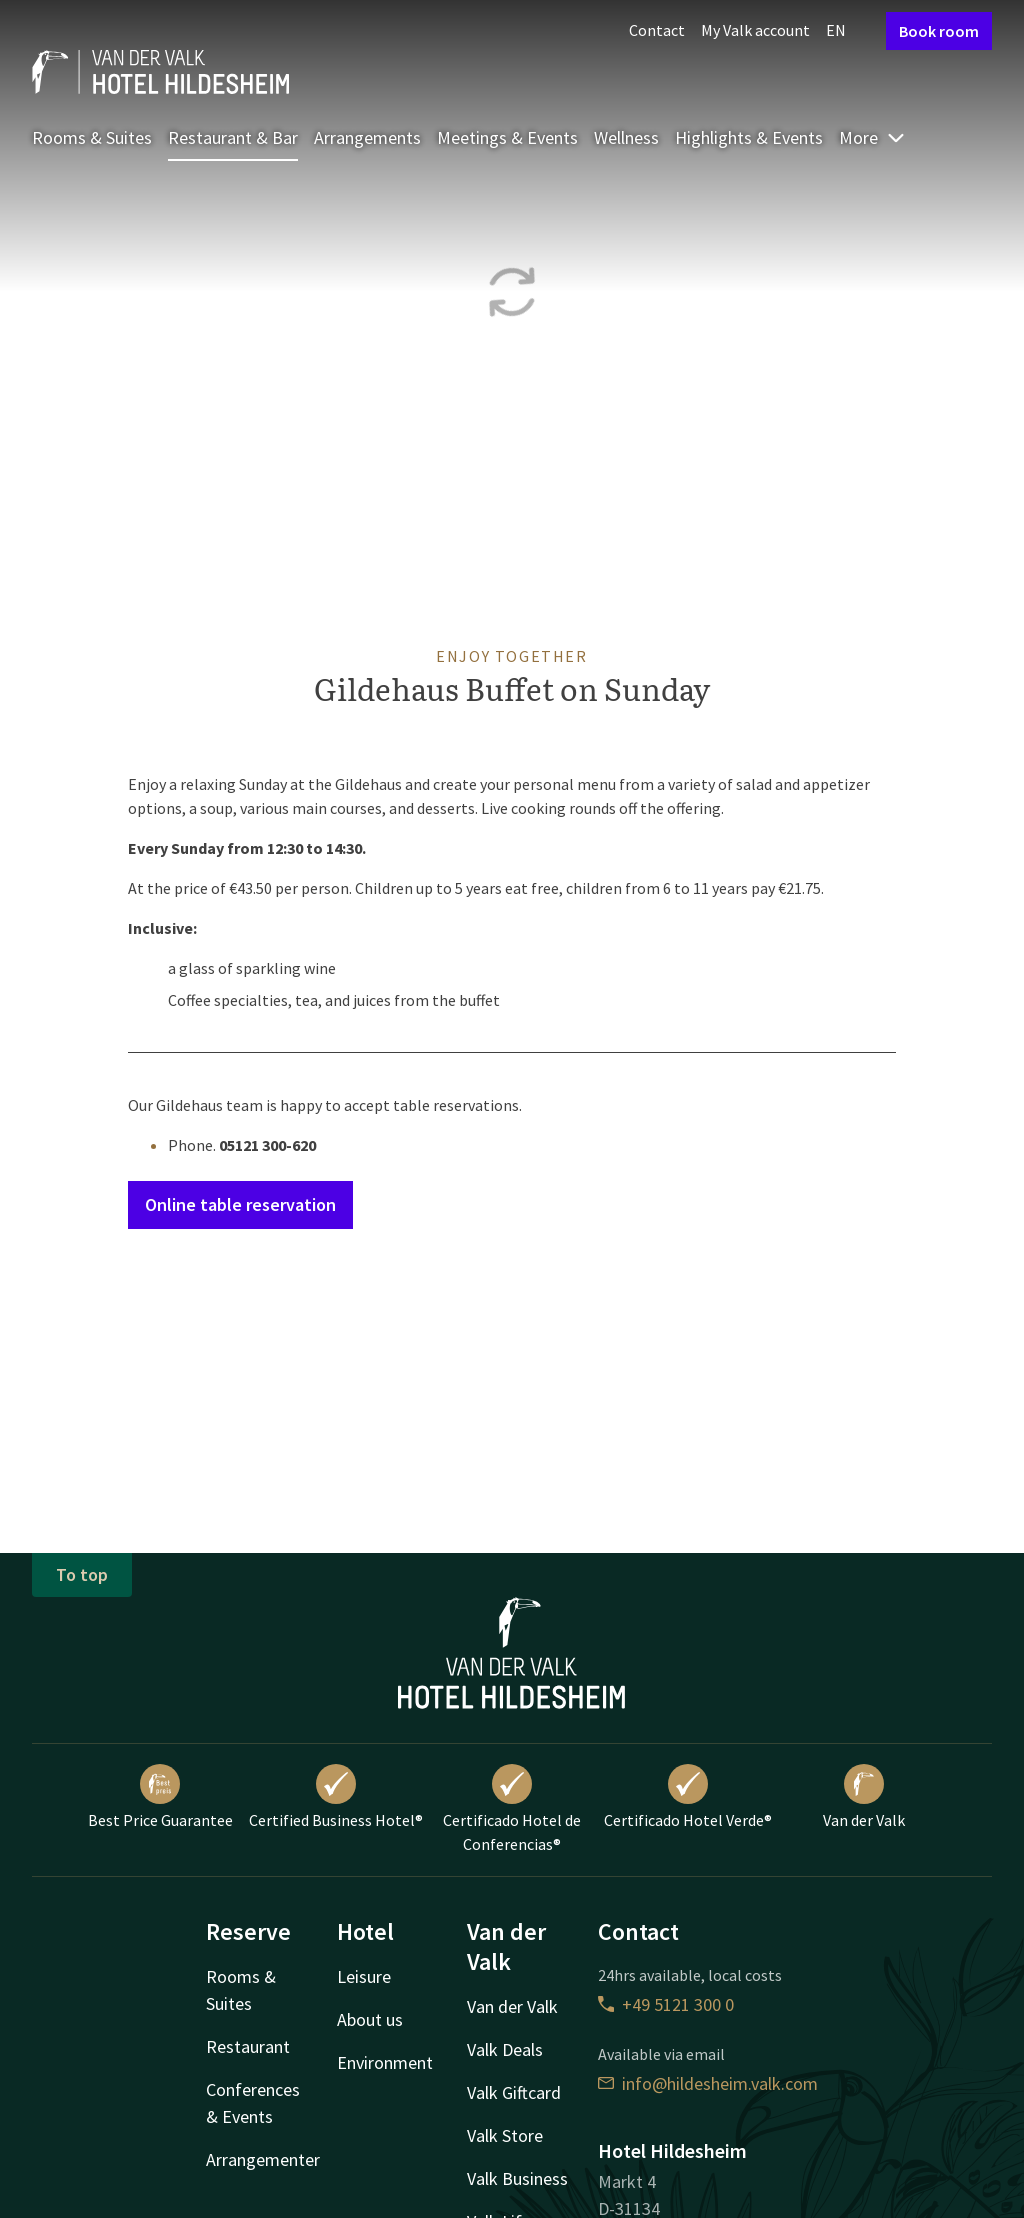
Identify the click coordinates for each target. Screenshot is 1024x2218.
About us (370, 2019)
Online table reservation (240, 1204)
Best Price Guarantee (160, 1797)
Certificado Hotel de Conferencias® (512, 1809)
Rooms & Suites (92, 137)
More (872, 137)
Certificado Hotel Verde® (688, 1797)
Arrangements (367, 137)
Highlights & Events (749, 137)
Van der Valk (864, 1797)
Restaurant (248, 2046)
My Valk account (755, 30)
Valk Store (505, 2135)
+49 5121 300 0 (666, 2004)
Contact (657, 30)
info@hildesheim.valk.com (708, 2083)
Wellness (626, 137)
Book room (939, 31)
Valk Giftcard (514, 2092)
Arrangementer (263, 2159)
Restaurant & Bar (233, 137)
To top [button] (82, 1574)
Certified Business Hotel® (336, 1797)
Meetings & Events (507, 137)
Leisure (364, 1976)
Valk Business (517, 2178)
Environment (385, 2062)
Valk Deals (505, 2049)
